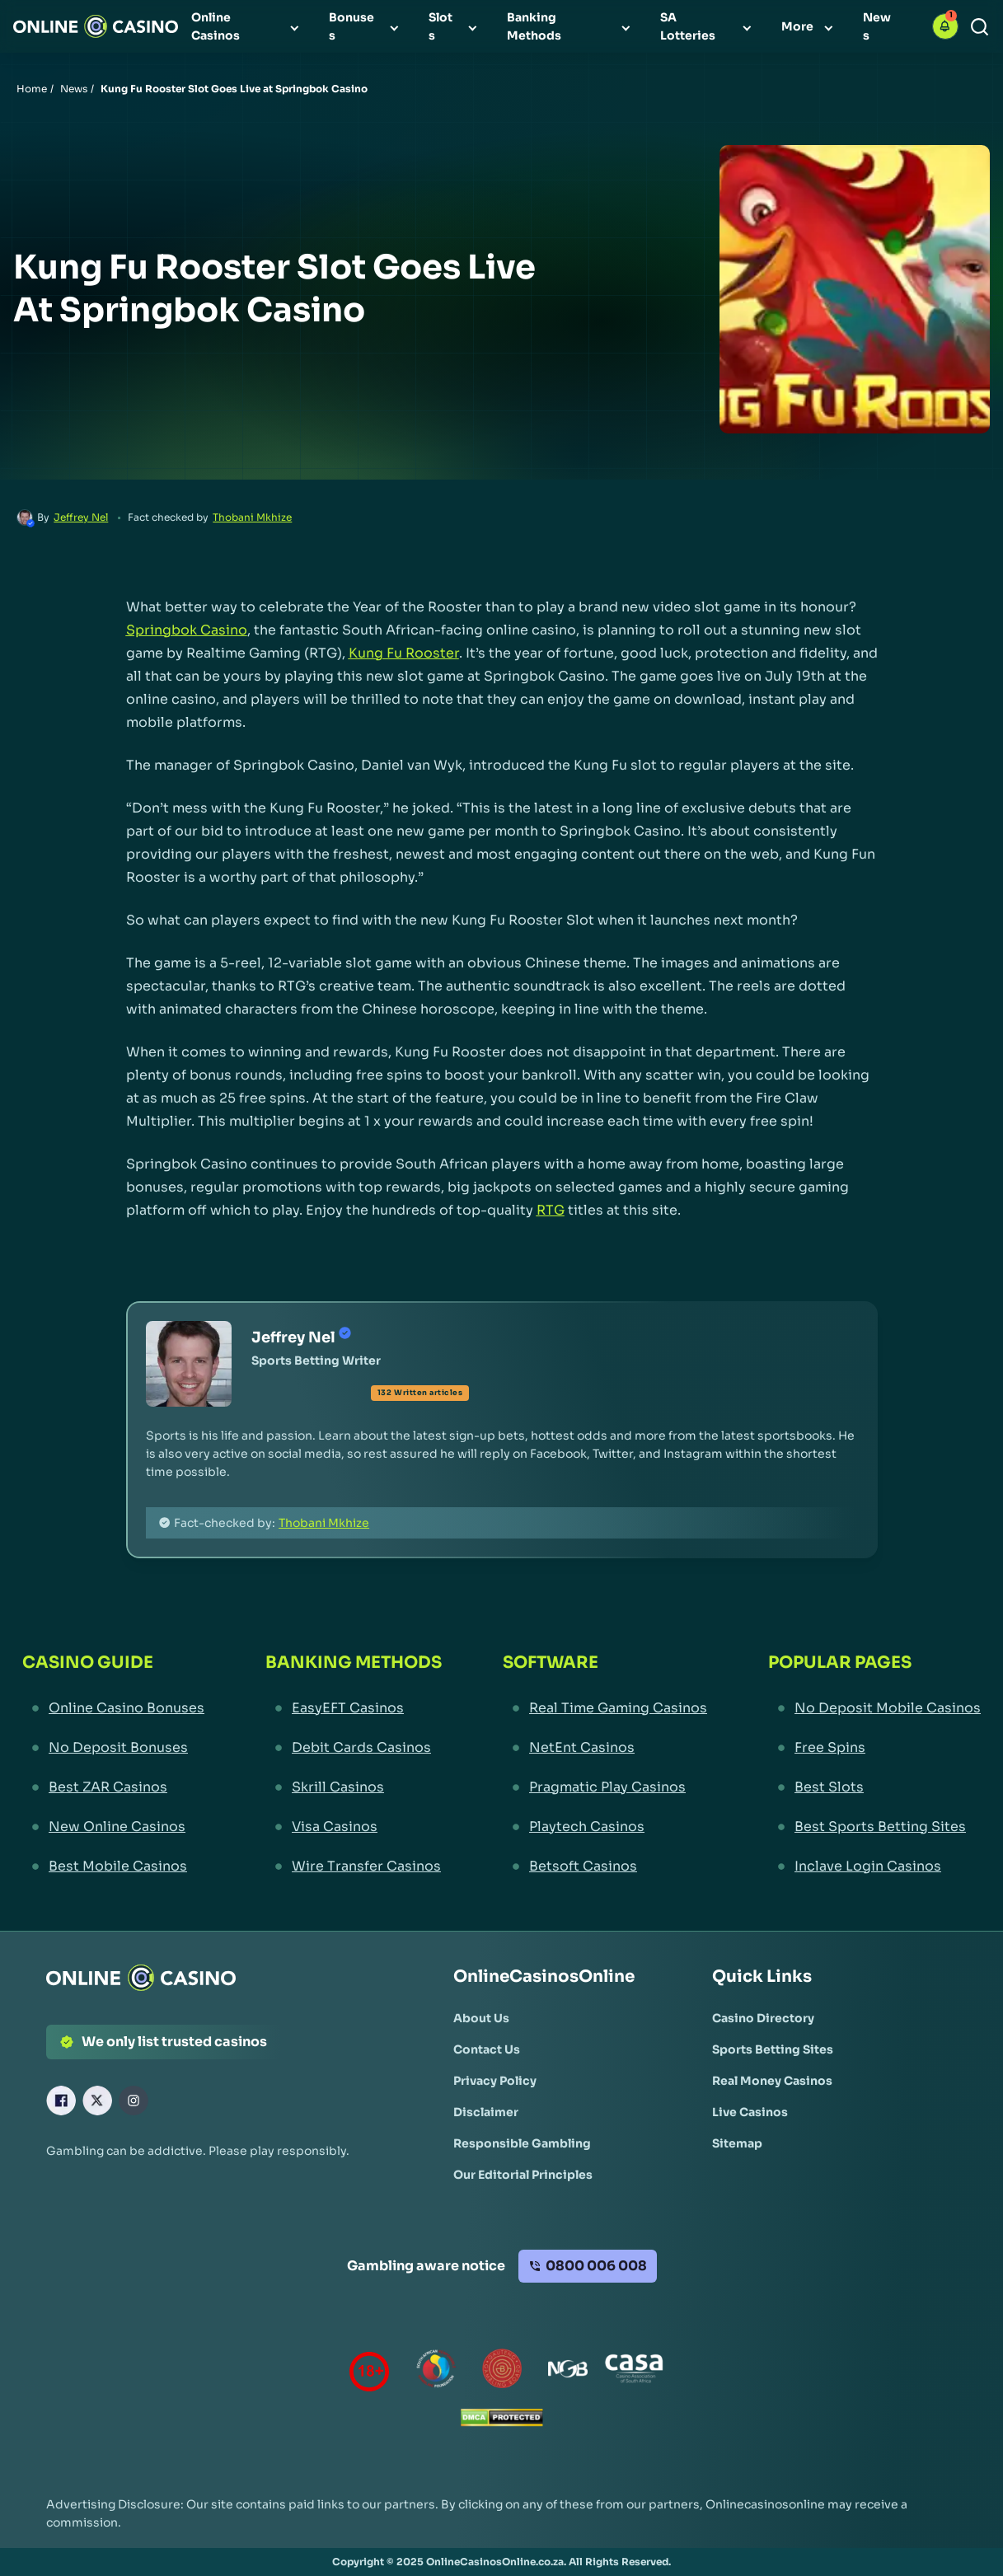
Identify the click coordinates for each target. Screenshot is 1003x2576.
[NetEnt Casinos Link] (605, 1747)
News (73, 88)
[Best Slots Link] (874, 1787)
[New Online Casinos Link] (113, 1826)
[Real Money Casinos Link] (772, 2081)
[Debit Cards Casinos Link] (353, 1747)
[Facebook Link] (61, 2100)
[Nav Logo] (95, 26)
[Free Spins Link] (874, 1747)
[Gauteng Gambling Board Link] (502, 2372)
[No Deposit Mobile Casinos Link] (874, 1708)
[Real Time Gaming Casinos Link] (605, 1708)
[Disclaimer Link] (485, 2112)
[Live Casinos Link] (750, 2112)
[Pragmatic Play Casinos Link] (605, 1787)
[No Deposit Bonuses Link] (113, 1747)
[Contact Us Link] (486, 2049)
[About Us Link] (481, 2018)
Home (31, 88)
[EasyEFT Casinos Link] (353, 1708)
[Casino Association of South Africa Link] (633, 2372)
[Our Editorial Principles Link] (523, 2175)
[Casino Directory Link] (763, 2018)
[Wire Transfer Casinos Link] (353, 1866)
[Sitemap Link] (737, 2143)
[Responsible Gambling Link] (522, 2143)
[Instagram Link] (133, 2100)
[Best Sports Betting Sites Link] (874, 1826)
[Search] (979, 26)
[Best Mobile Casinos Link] (113, 1866)
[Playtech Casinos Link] (605, 1826)
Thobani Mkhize (252, 517)
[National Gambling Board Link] (568, 2372)
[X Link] (97, 2100)
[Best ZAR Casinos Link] (113, 1787)
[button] (945, 26)
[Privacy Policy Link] (495, 2081)
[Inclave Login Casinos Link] (874, 1866)
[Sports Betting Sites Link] (772, 2049)
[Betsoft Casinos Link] (605, 1866)
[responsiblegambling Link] (436, 2372)
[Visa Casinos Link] (353, 1826)
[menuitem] (247, 26)
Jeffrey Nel (81, 517)
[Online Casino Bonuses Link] (113, 1708)
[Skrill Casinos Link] (353, 1787)
